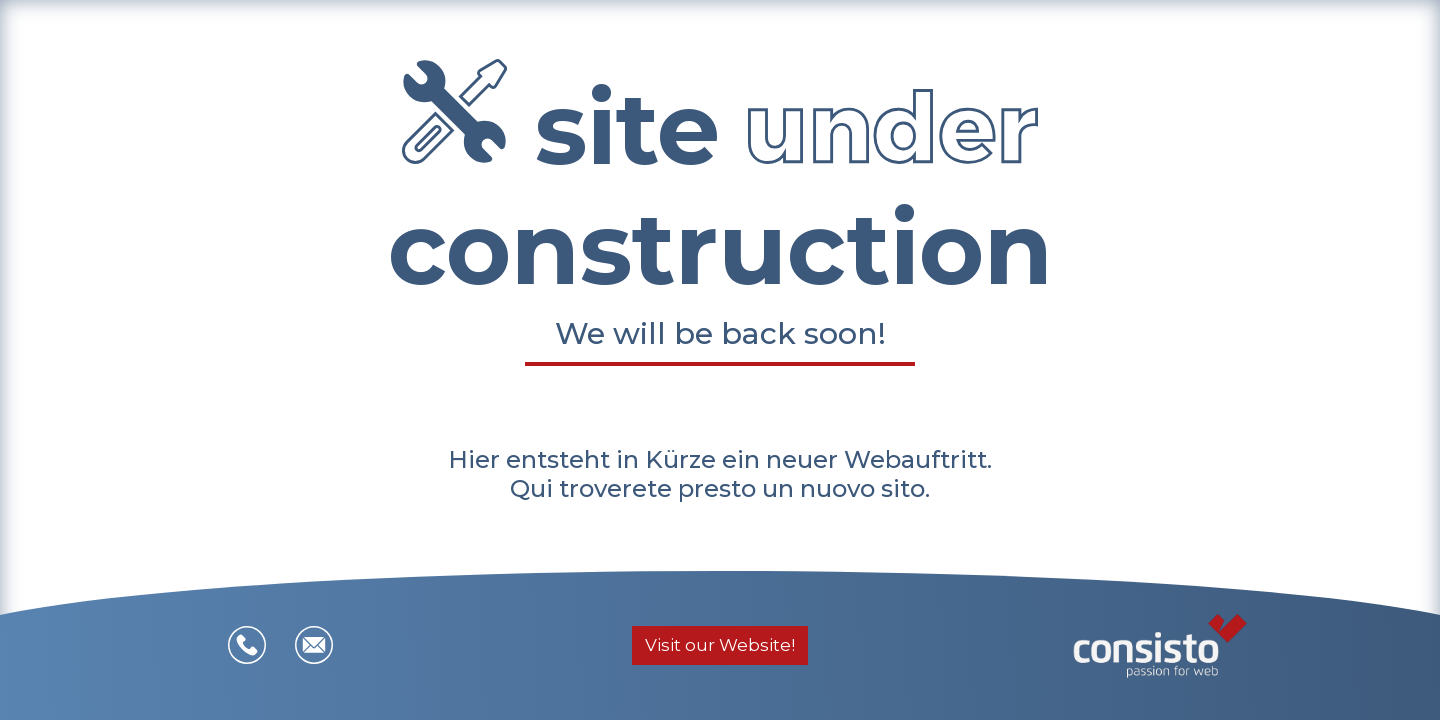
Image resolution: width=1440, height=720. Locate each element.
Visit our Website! (720, 645)
